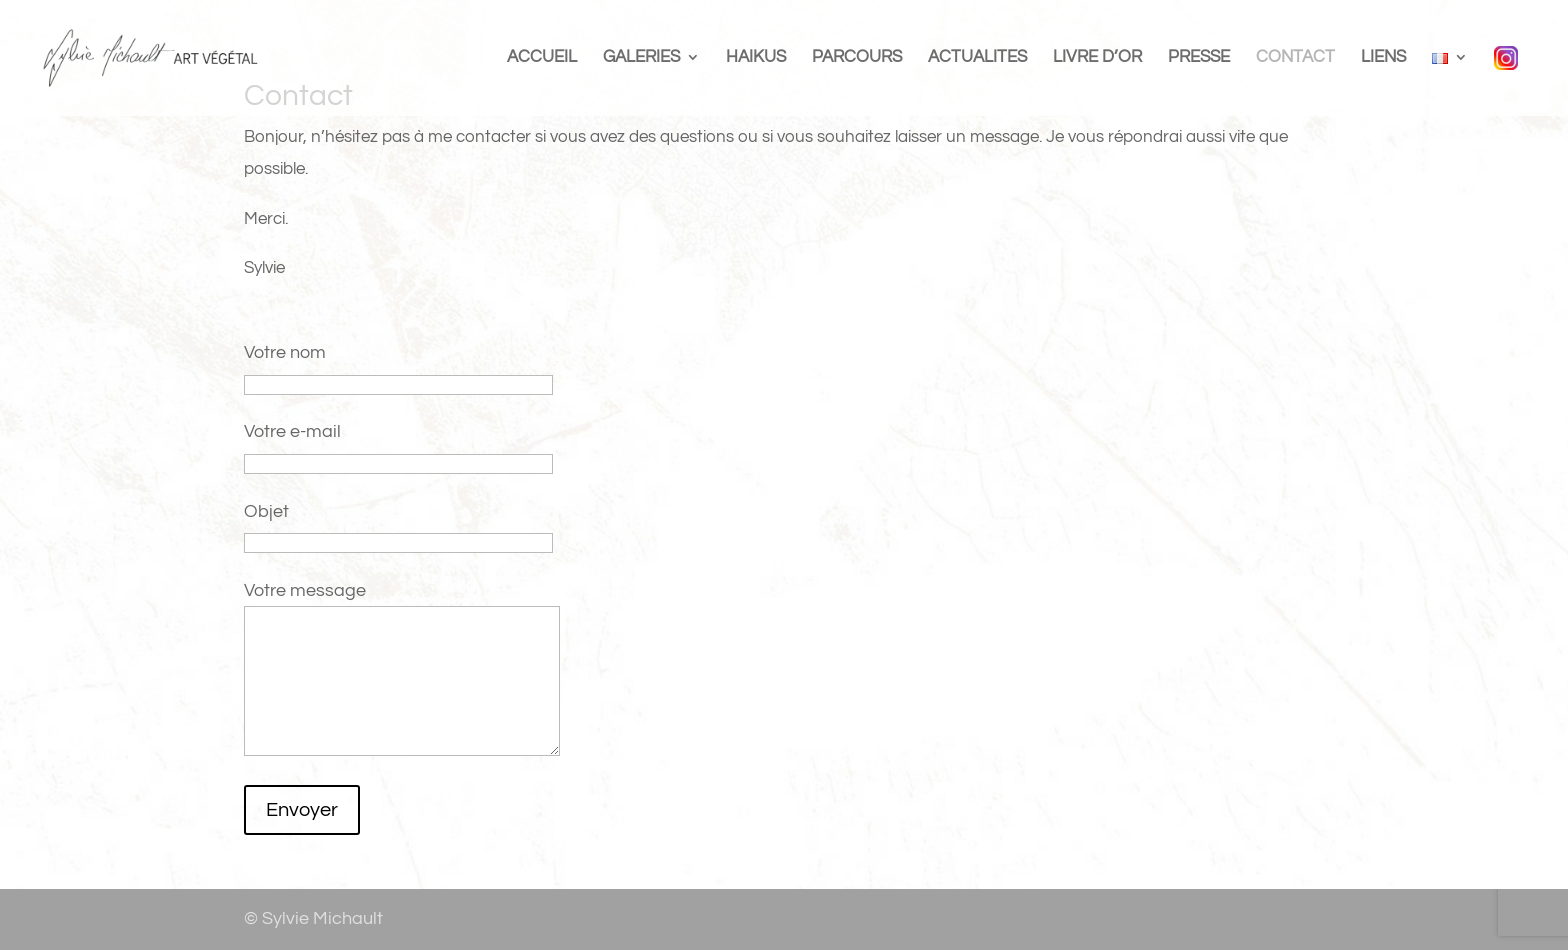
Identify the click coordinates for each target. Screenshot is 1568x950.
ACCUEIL (542, 58)
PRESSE (1199, 58)
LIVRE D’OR (1097, 58)
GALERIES (641, 58)
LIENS (1383, 58)
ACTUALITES (977, 58)
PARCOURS (857, 58)
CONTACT (1295, 58)
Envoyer (302, 810)
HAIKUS (756, 58)
